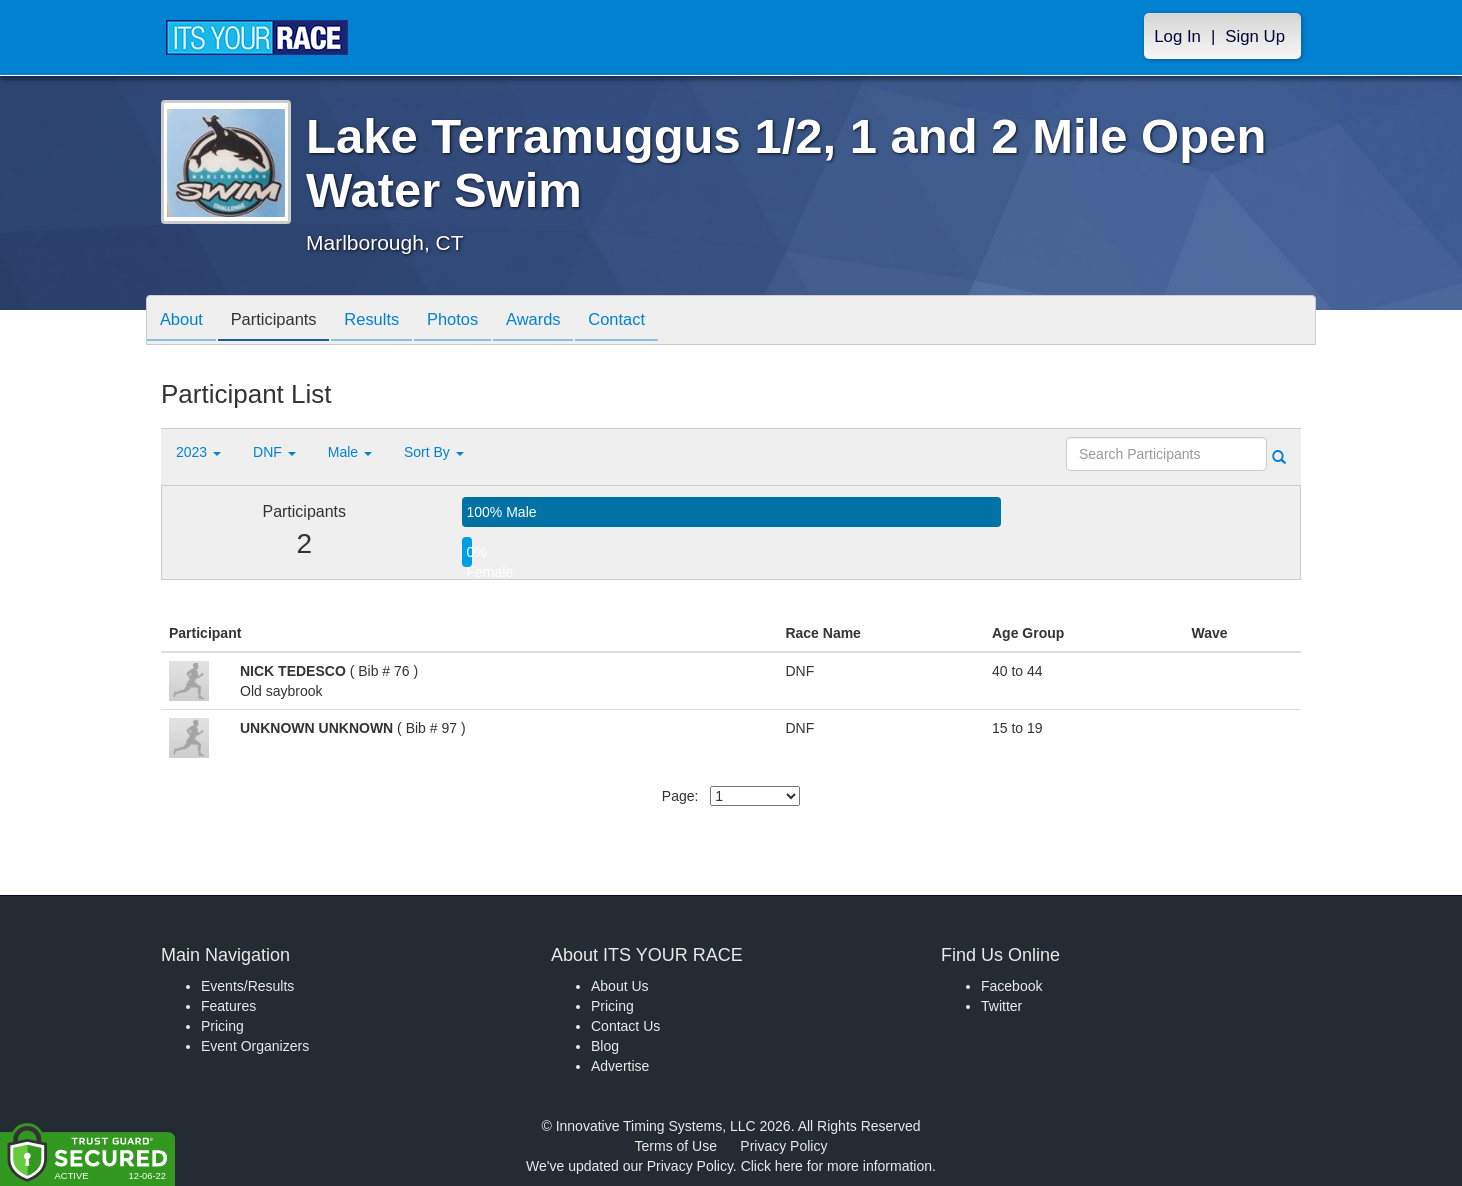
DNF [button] (274, 452)
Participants (282, 321)
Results (386, 321)
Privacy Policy (783, 1146)
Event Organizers (255, 1046)
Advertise (620, 1066)
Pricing (222, 1026)
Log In (1177, 36)
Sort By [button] (434, 452)
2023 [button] (198, 452)
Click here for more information (836, 1166)
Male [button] (350, 452)
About (184, 321)
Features (228, 1006)
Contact (646, 321)
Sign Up (1255, 36)
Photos (472, 321)
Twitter (1001, 1006)
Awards (558, 321)
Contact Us (625, 1026)
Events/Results (247, 986)
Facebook (1011, 986)
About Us (620, 986)
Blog (605, 1046)
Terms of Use (676, 1146)
